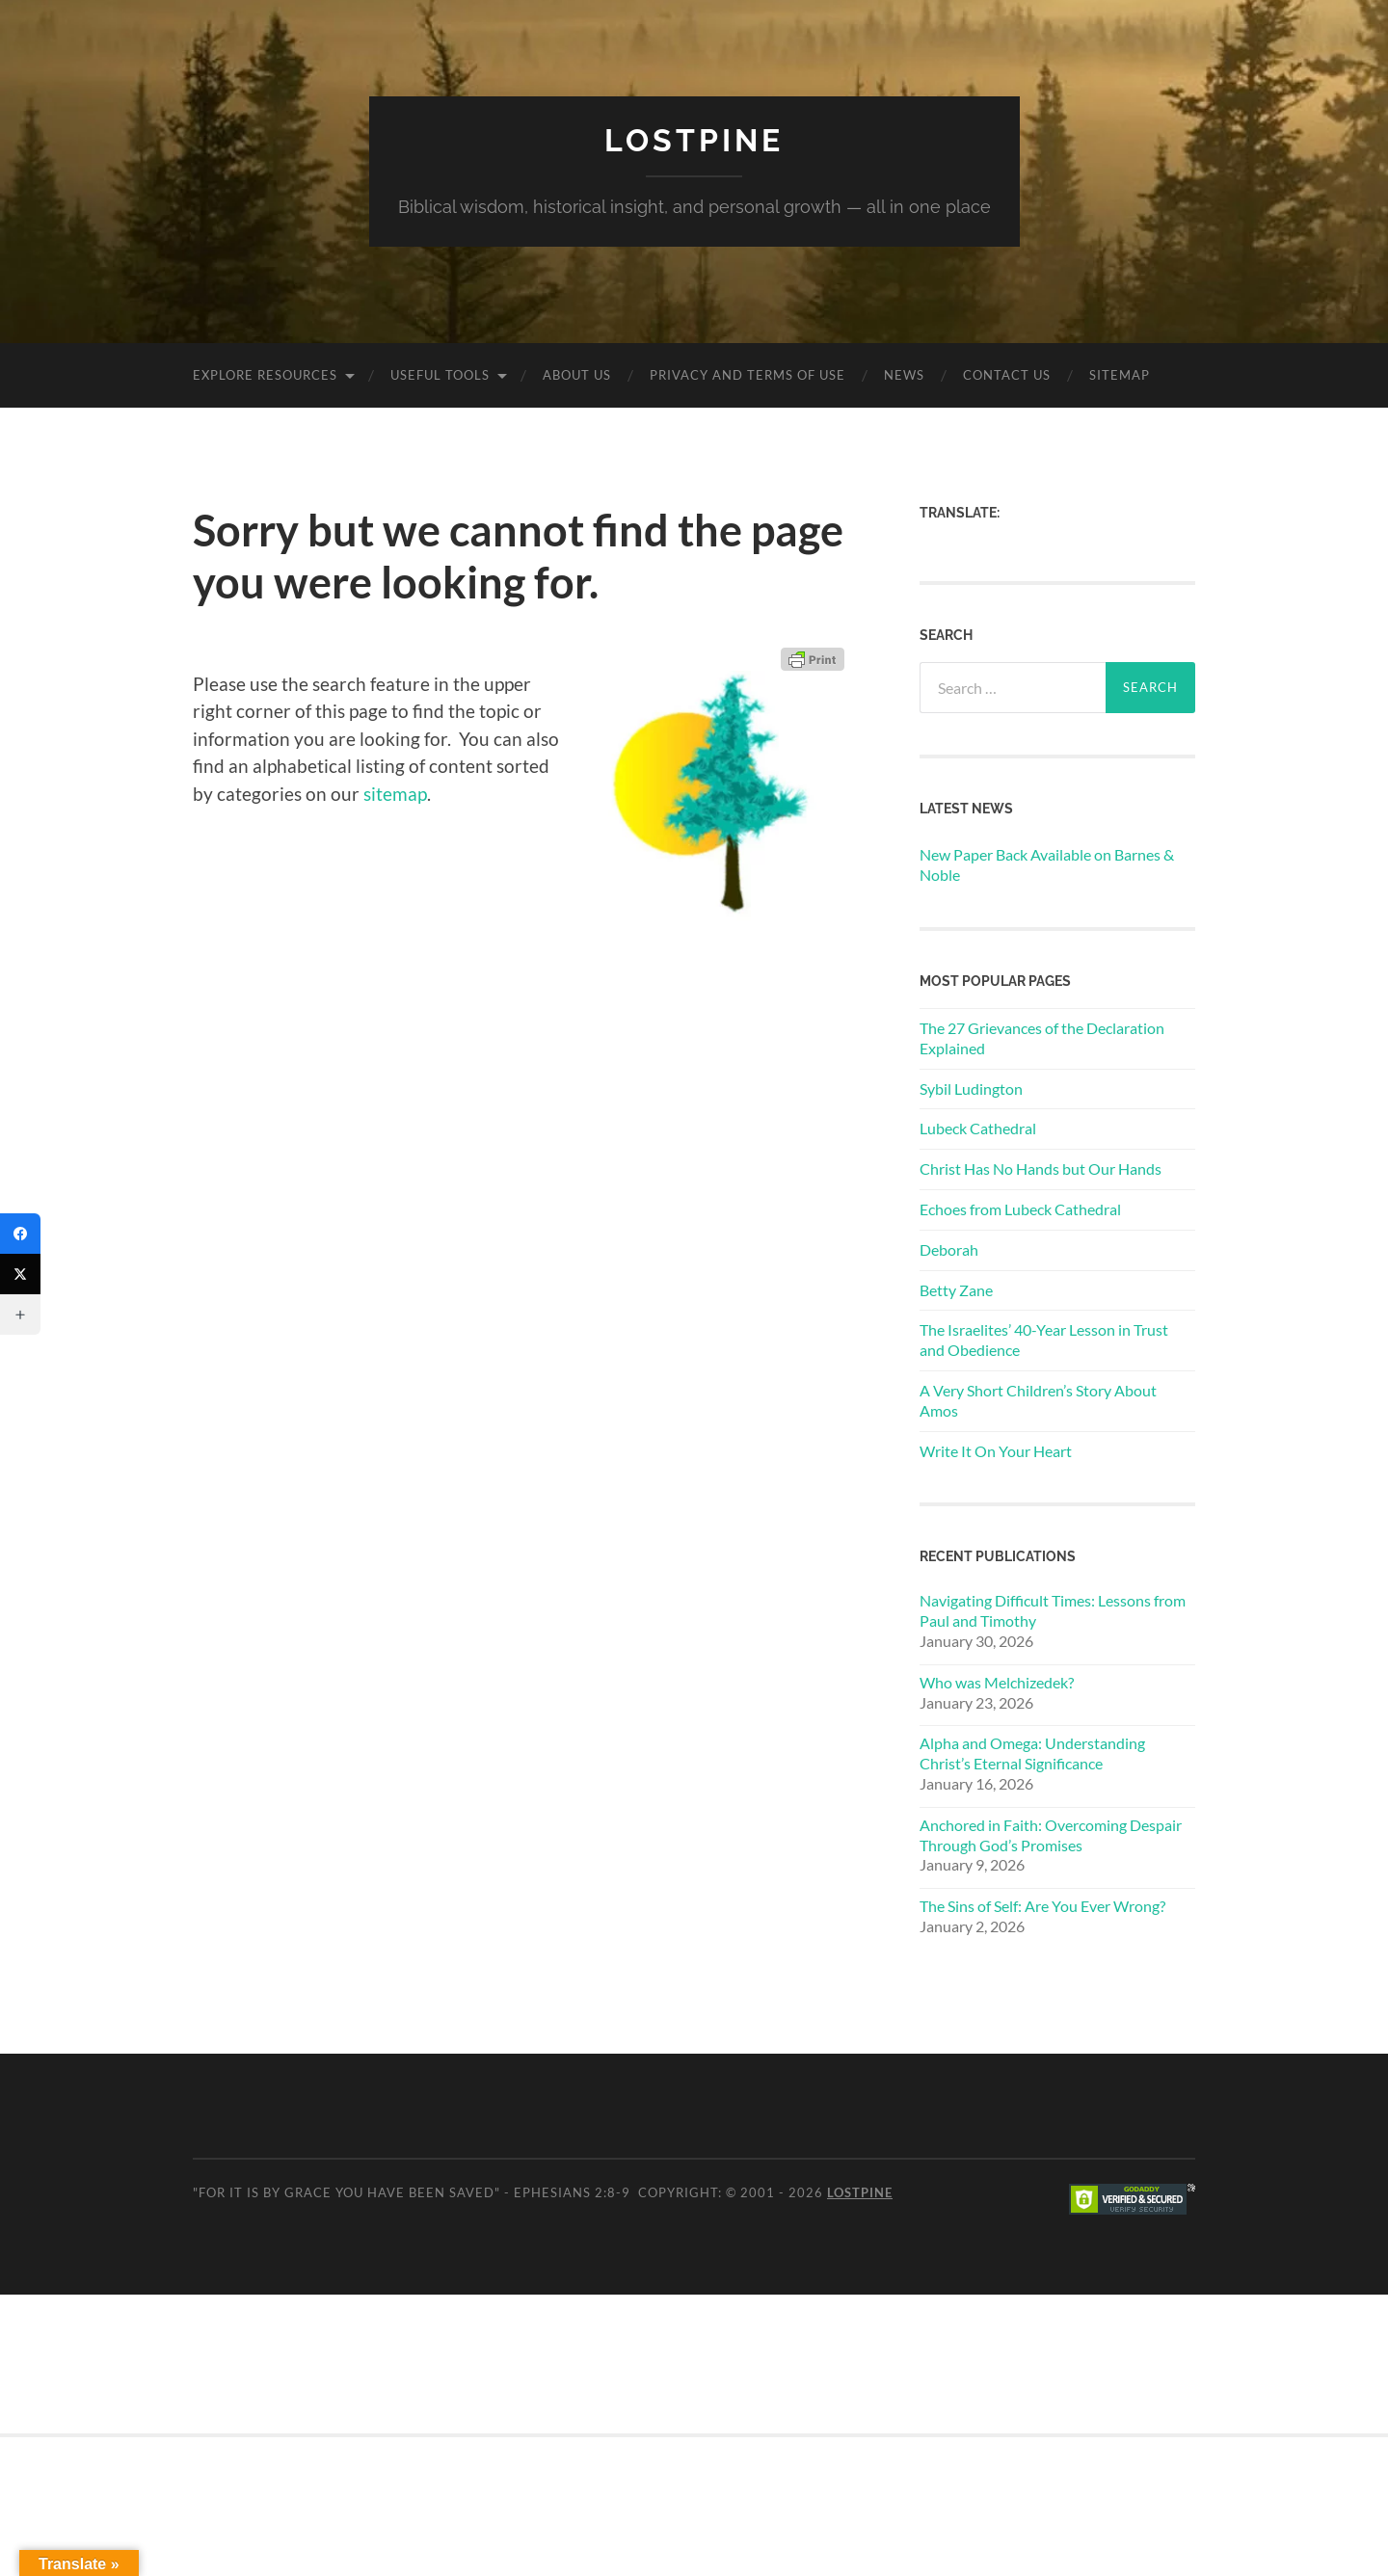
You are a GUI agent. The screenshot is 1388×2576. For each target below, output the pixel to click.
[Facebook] (20, 1233)
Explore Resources (265, 375)
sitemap (395, 794)
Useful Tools (440, 375)
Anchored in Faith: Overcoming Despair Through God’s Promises (1051, 1835)
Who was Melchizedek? (997, 1682)
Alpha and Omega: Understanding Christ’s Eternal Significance (1032, 1753)
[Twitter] (20, 1274)
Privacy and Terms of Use (747, 375)
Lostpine (694, 140)
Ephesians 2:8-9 (572, 2192)
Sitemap (1119, 375)
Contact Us (1007, 375)
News (904, 375)
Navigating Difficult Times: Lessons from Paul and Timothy (1053, 1610)
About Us (577, 375)
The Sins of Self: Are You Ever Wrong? (1042, 1906)
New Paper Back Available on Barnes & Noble (1047, 864)
